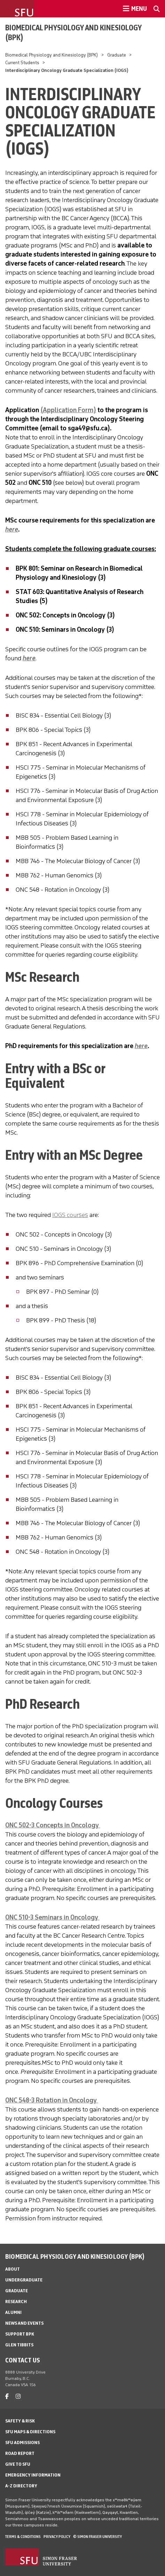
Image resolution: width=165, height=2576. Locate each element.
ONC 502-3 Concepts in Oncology (52, 1825)
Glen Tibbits (19, 2345)
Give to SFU (17, 2464)
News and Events (24, 2323)
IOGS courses (70, 1215)
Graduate (116, 55)
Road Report (19, 2453)
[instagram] (18, 2396)
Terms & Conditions (23, 2536)
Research (16, 2301)
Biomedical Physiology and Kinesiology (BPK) (73, 32)
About (12, 2269)
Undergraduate (23, 2280)
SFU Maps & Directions (30, 2432)
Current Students (22, 62)
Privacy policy (57, 2536)
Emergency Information (33, 2475)
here (29, 658)
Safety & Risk (20, 2421)
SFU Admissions (22, 2442)
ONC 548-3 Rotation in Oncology (51, 2100)
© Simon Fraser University (97, 2536)
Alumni (13, 2312)
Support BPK (19, 2334)
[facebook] (7, 2396)
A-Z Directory (21, 2486)
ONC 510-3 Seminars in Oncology (52, 1917)
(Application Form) (68, 410)
